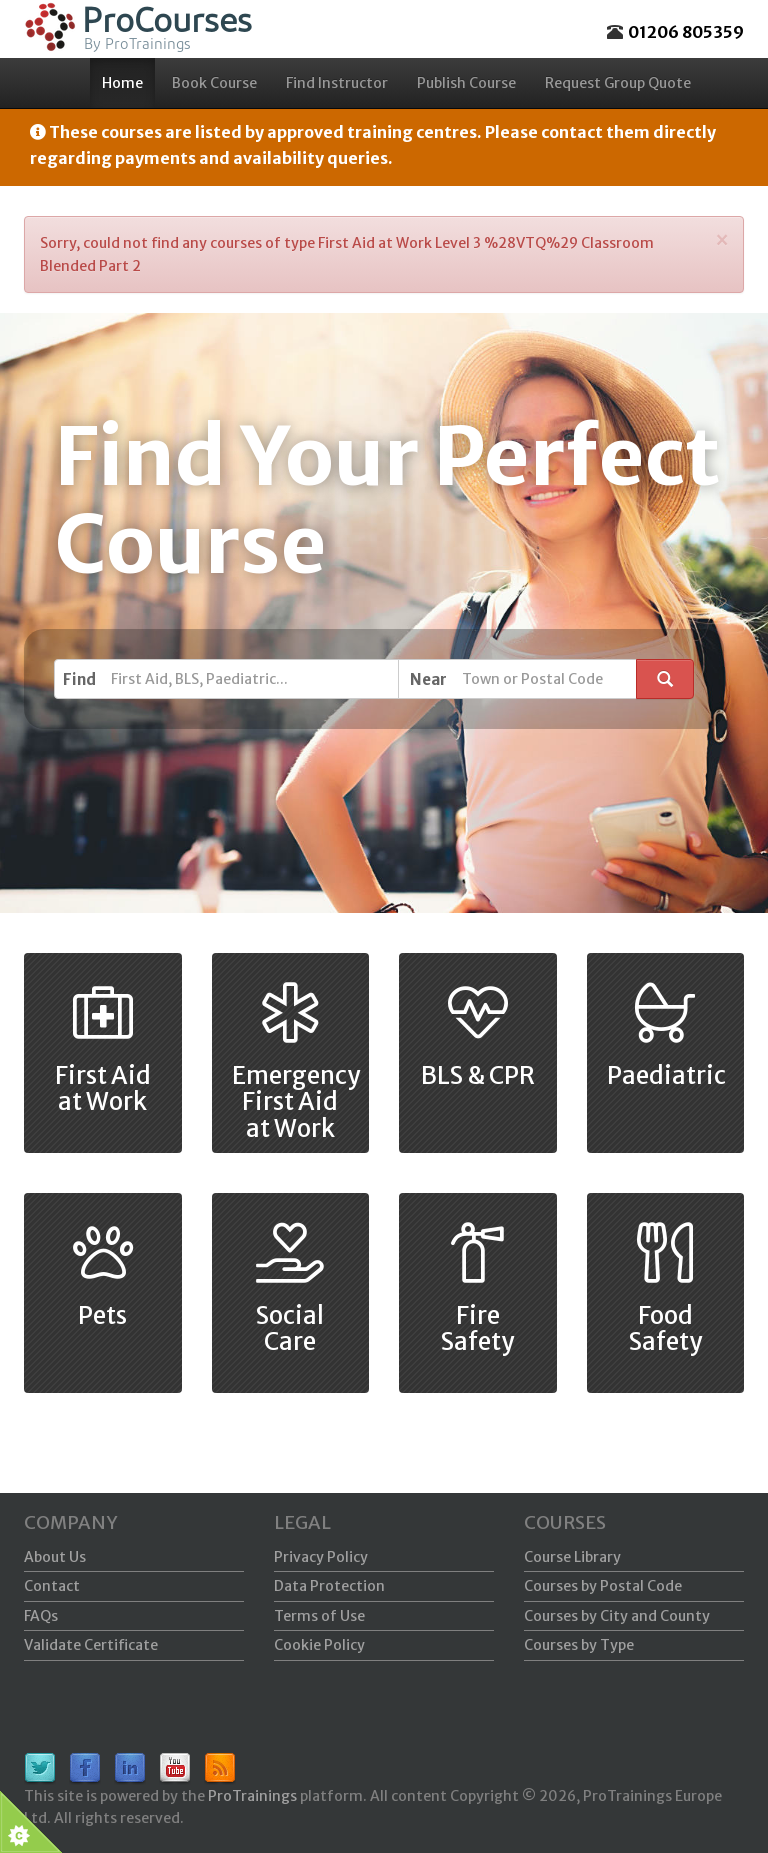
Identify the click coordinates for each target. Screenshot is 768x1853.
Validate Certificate (91, 1645)
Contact (52, 1586)
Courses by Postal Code (603, 1586)
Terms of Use (319, 1616)
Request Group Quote (618, 83)
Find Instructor (337, 83)
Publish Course (466, 83)
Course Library (572, 1557)
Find (79, 679)
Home (122, 83)
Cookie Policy (319, 1645)
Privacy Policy (321, 1557)
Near (428, 679)
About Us (55, 1557)
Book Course (214, 83)
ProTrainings (252, 1796)
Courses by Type (579, 1645)
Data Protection (329, 1586)
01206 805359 (686, 32)
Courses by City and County (617, 1616)
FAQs (41, 1616)
